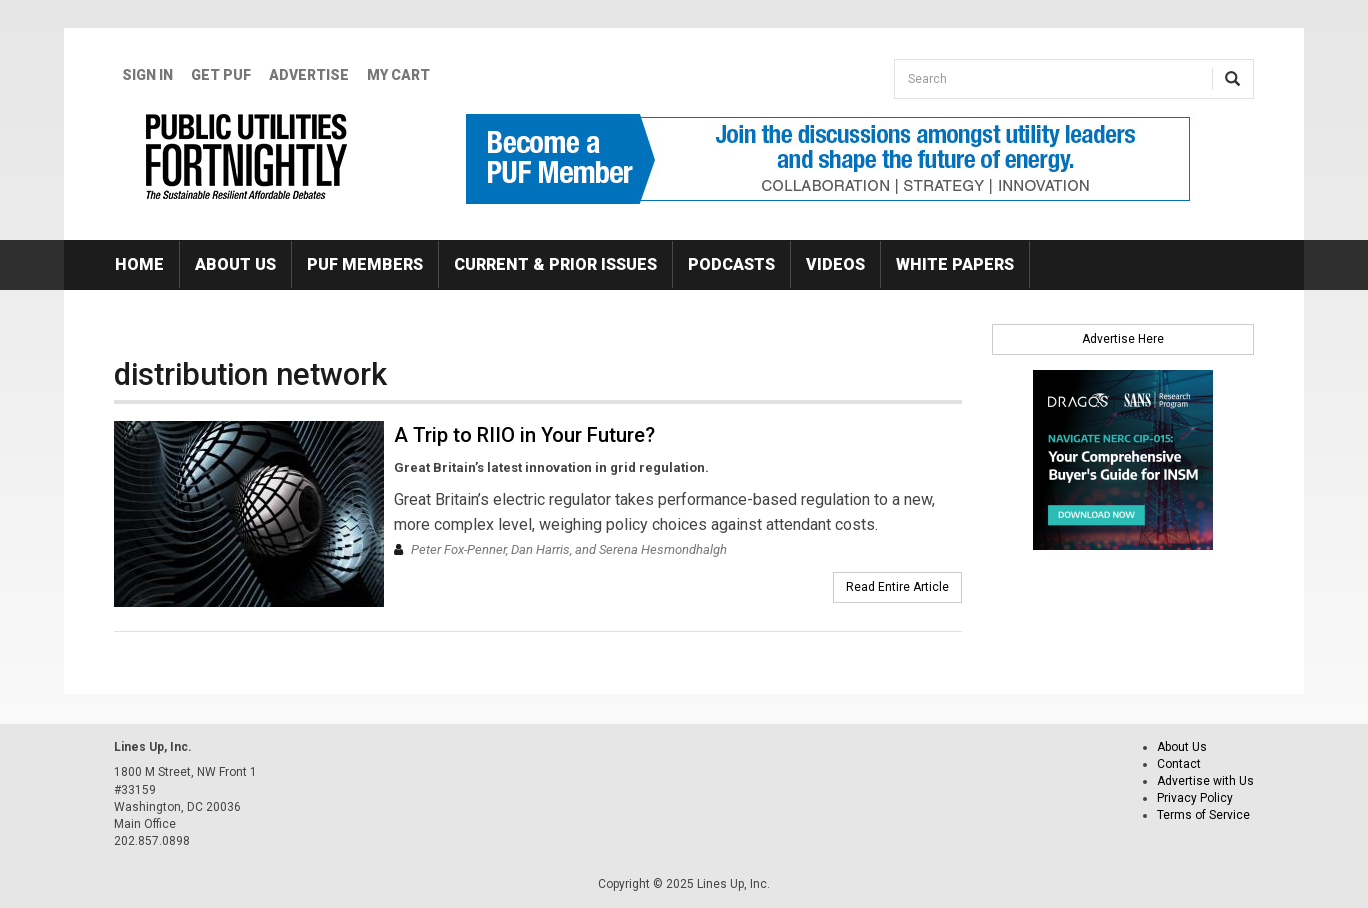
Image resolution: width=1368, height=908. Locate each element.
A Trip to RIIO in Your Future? (524, 435)
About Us (235, 264)
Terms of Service (1203, 815)
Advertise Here (1123, 339)
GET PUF (221, 75)
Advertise (309, 75)
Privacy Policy (1195, 798)
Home (139, 264)
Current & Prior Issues (555, 264)
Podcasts (731, 264)
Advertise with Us (1205, 781)
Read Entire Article (897, 587)
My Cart (398, 75)
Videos (835, 264)
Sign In (147, 75)
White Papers (955, 264)
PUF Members (365, 264)
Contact (1179, 764)
